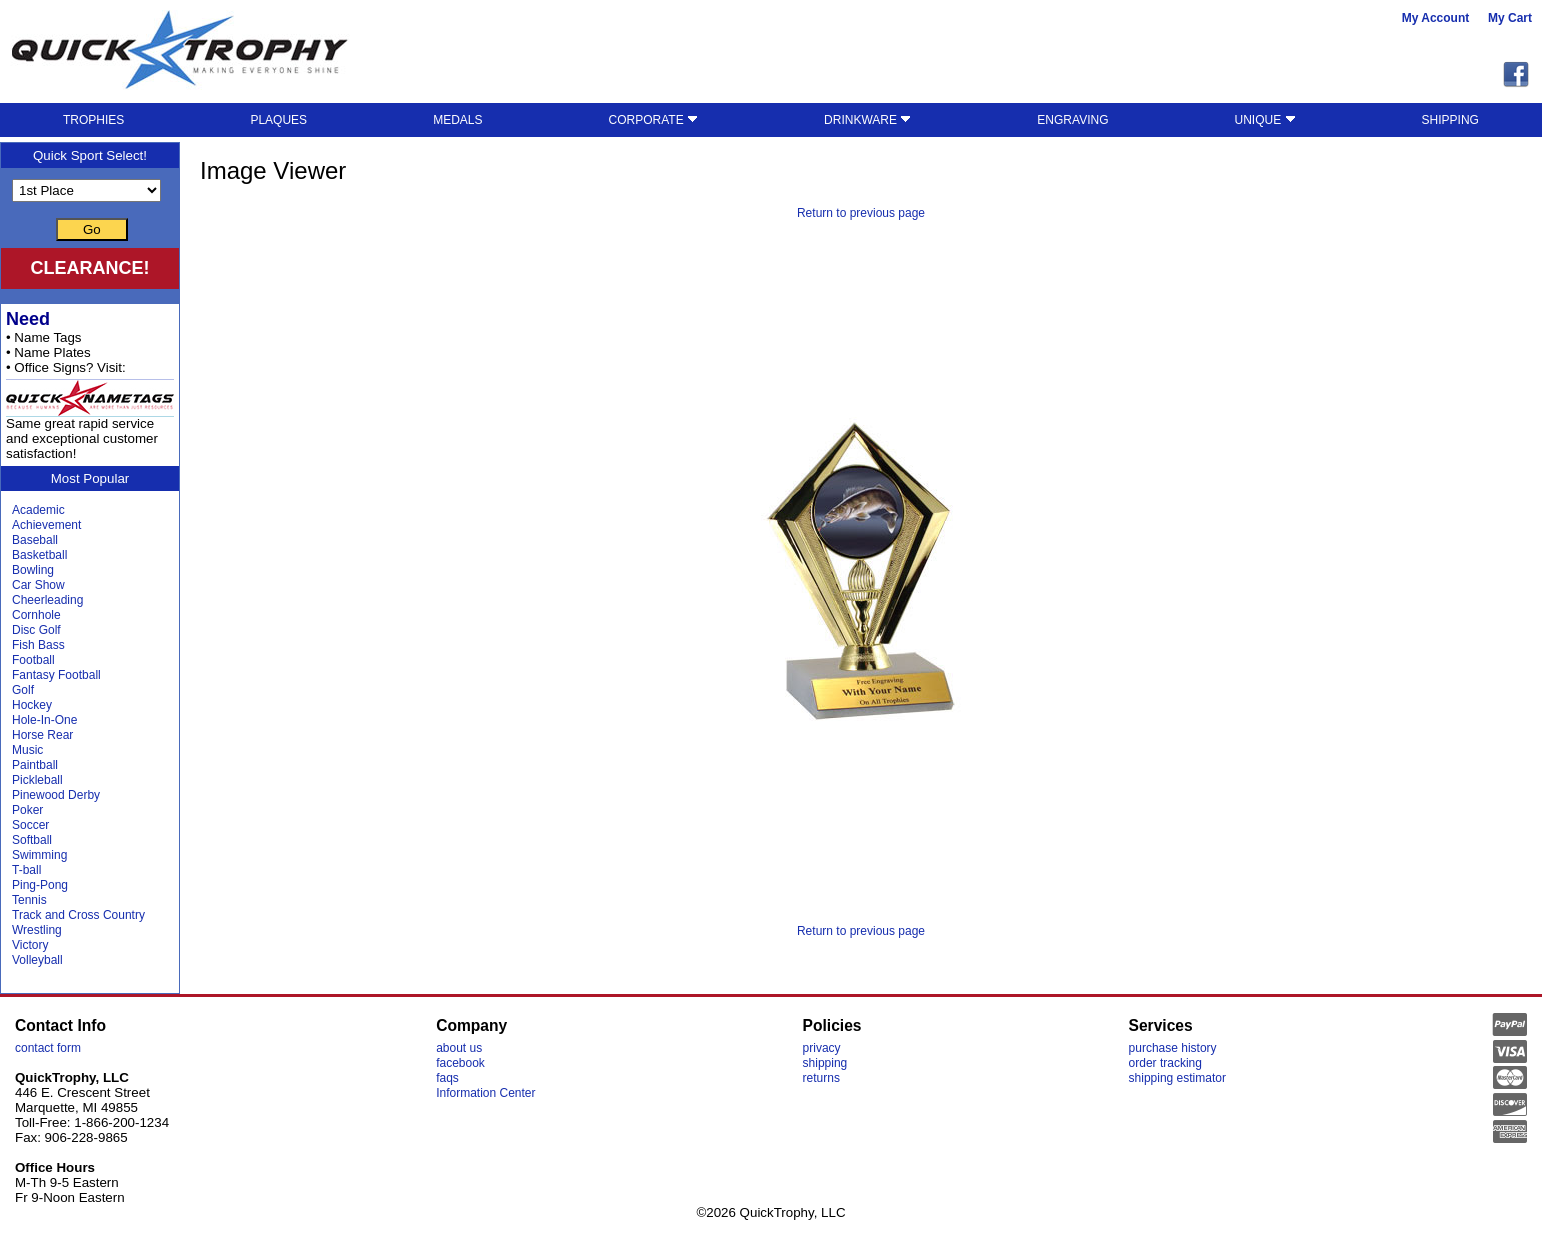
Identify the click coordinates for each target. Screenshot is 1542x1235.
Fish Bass (38, 645)
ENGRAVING (1072, 120)
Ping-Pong (40, 885)
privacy (822, 1048)
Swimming (39, 855)
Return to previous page (861, 213)
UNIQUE (1265, 120)
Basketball (39, 555)
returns (821, 1078)
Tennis (29, 900)
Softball (32, 840)
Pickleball (37, 780)
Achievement (46, 525)
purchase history (1173, 1048)
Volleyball (37, 960)
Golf (23, 690)
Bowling (33, 570)
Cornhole (36, 615)
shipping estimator (1177, 1078)
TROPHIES (93, 120)
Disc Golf (36, 630)
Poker (27, 810)
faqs (447, 1078)
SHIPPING (1450, 120)
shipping (825, 1063)
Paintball (35, 765)
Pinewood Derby (56, 795)
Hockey (32, 705)
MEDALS (457, 120)
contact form (48, 1048)
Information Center (485, 1093)
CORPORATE (653, 120)
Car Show (38, 585)
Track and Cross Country (78, 915)
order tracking (1165, 1063)
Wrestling (37, 930)
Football (33, 660)
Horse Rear (42, 735)
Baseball (35, 540)
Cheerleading (47, 600)
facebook (460, 1063)
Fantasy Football (56, 675)
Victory (30, 945)
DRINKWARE (867, 120)
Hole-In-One (44, 720)
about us (459, 1048)
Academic (38, 510)
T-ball (26, 870)
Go (92, 229)
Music (27, 750)
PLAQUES (278, 120)
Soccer (30, 825)
